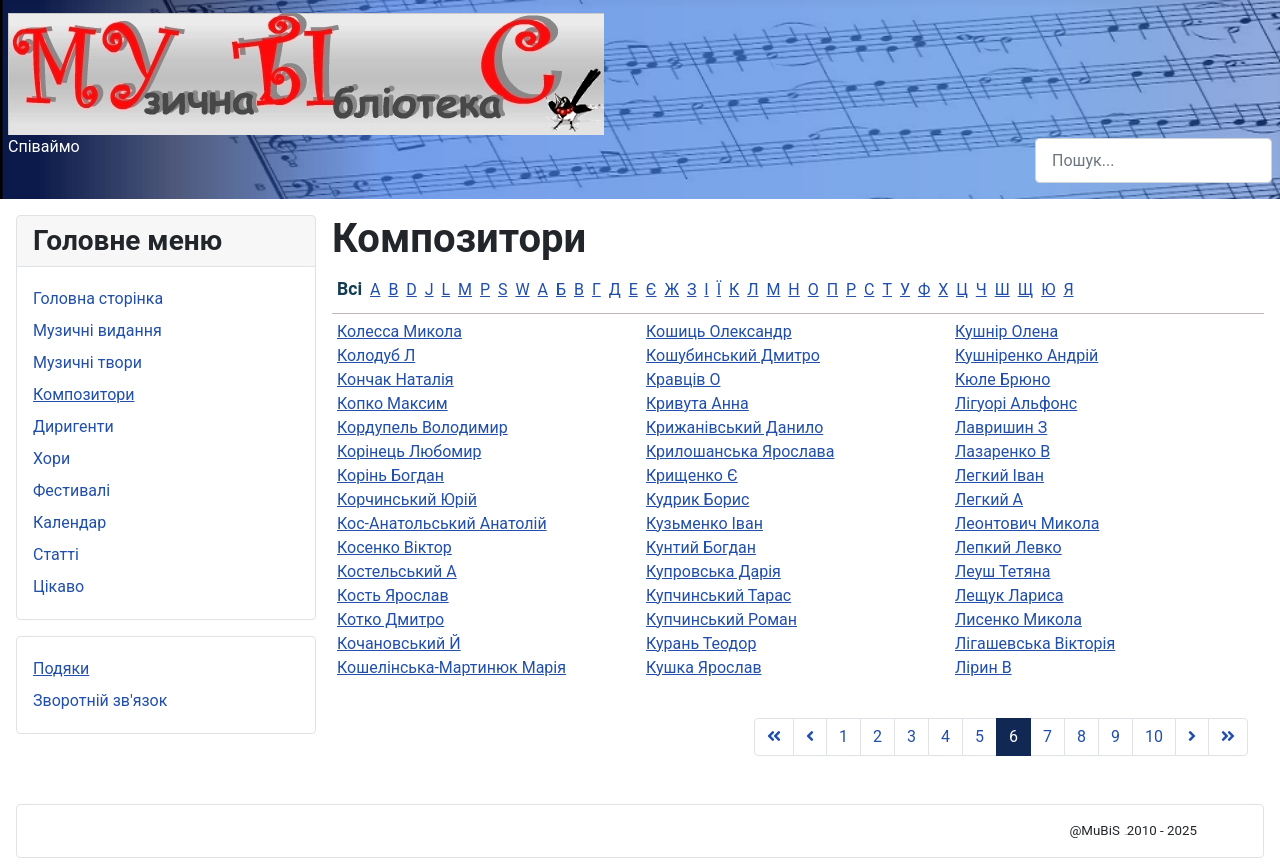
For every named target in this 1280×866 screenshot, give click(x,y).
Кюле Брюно (1002, 379)
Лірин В (983, 667)
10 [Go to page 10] (1154, 736)
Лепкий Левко (1008, 547)
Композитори (84, 394)
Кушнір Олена (1006, 331)
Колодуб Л (376, 355)
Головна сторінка (98, 298)
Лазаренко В (1002, 451)
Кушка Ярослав (704, 667)
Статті (56, 554)
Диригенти (73, 426)
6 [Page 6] (1013, 736)
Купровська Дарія (713, 571)
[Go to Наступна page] (1192, 737)
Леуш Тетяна (1002, 571)
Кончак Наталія (395, 379)
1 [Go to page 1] (843, 736)
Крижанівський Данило (734, 427)
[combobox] (1153, 160)
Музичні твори (87, 362)
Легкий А (989, 499)
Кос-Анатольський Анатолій (442, 523)
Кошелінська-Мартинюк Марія (451, 667)
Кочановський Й (399, 643)
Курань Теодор (701, 643)
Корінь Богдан (390, 475)
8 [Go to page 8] (1081, 736)
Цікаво (58, 586)
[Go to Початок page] (774, 737)
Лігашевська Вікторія (1035, 643)
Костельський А (397, 571)
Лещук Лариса (1009, 595)
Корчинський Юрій (407, 499)
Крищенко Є (692, 475)
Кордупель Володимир (422, 427)
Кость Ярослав (393, 595)
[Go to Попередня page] (810, 737)
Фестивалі (71, 490)
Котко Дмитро (390, 619)
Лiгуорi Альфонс (1016, 403)
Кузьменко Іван (704, 523)
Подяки (61, 668)
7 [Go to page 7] (1047, 736)
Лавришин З (1001, 427)
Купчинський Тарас (718, 595)
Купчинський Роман (721, 619)
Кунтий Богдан (701, 547)
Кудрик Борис (697, 499)
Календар (69, 522)
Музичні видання (97, 330)
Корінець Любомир (409, 451)
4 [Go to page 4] (945, 736)
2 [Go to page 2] (877, 736)
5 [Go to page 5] (979, 736)
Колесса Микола (399, 331)
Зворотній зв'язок (100, 700)
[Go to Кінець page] (1228, 737)
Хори (51, 458)
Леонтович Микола (1027, 523)
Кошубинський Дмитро (733, 355)
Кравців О (683, 379)
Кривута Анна (697, 403)
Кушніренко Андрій (1026, 355)
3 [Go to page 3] (911, 736)
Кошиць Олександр (719, 331)
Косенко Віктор (394, 547)
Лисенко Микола (1018, 619)
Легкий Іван (999, 475)
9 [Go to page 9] (1115, 736)
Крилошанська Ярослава (740, 451)
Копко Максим (392, 403)
